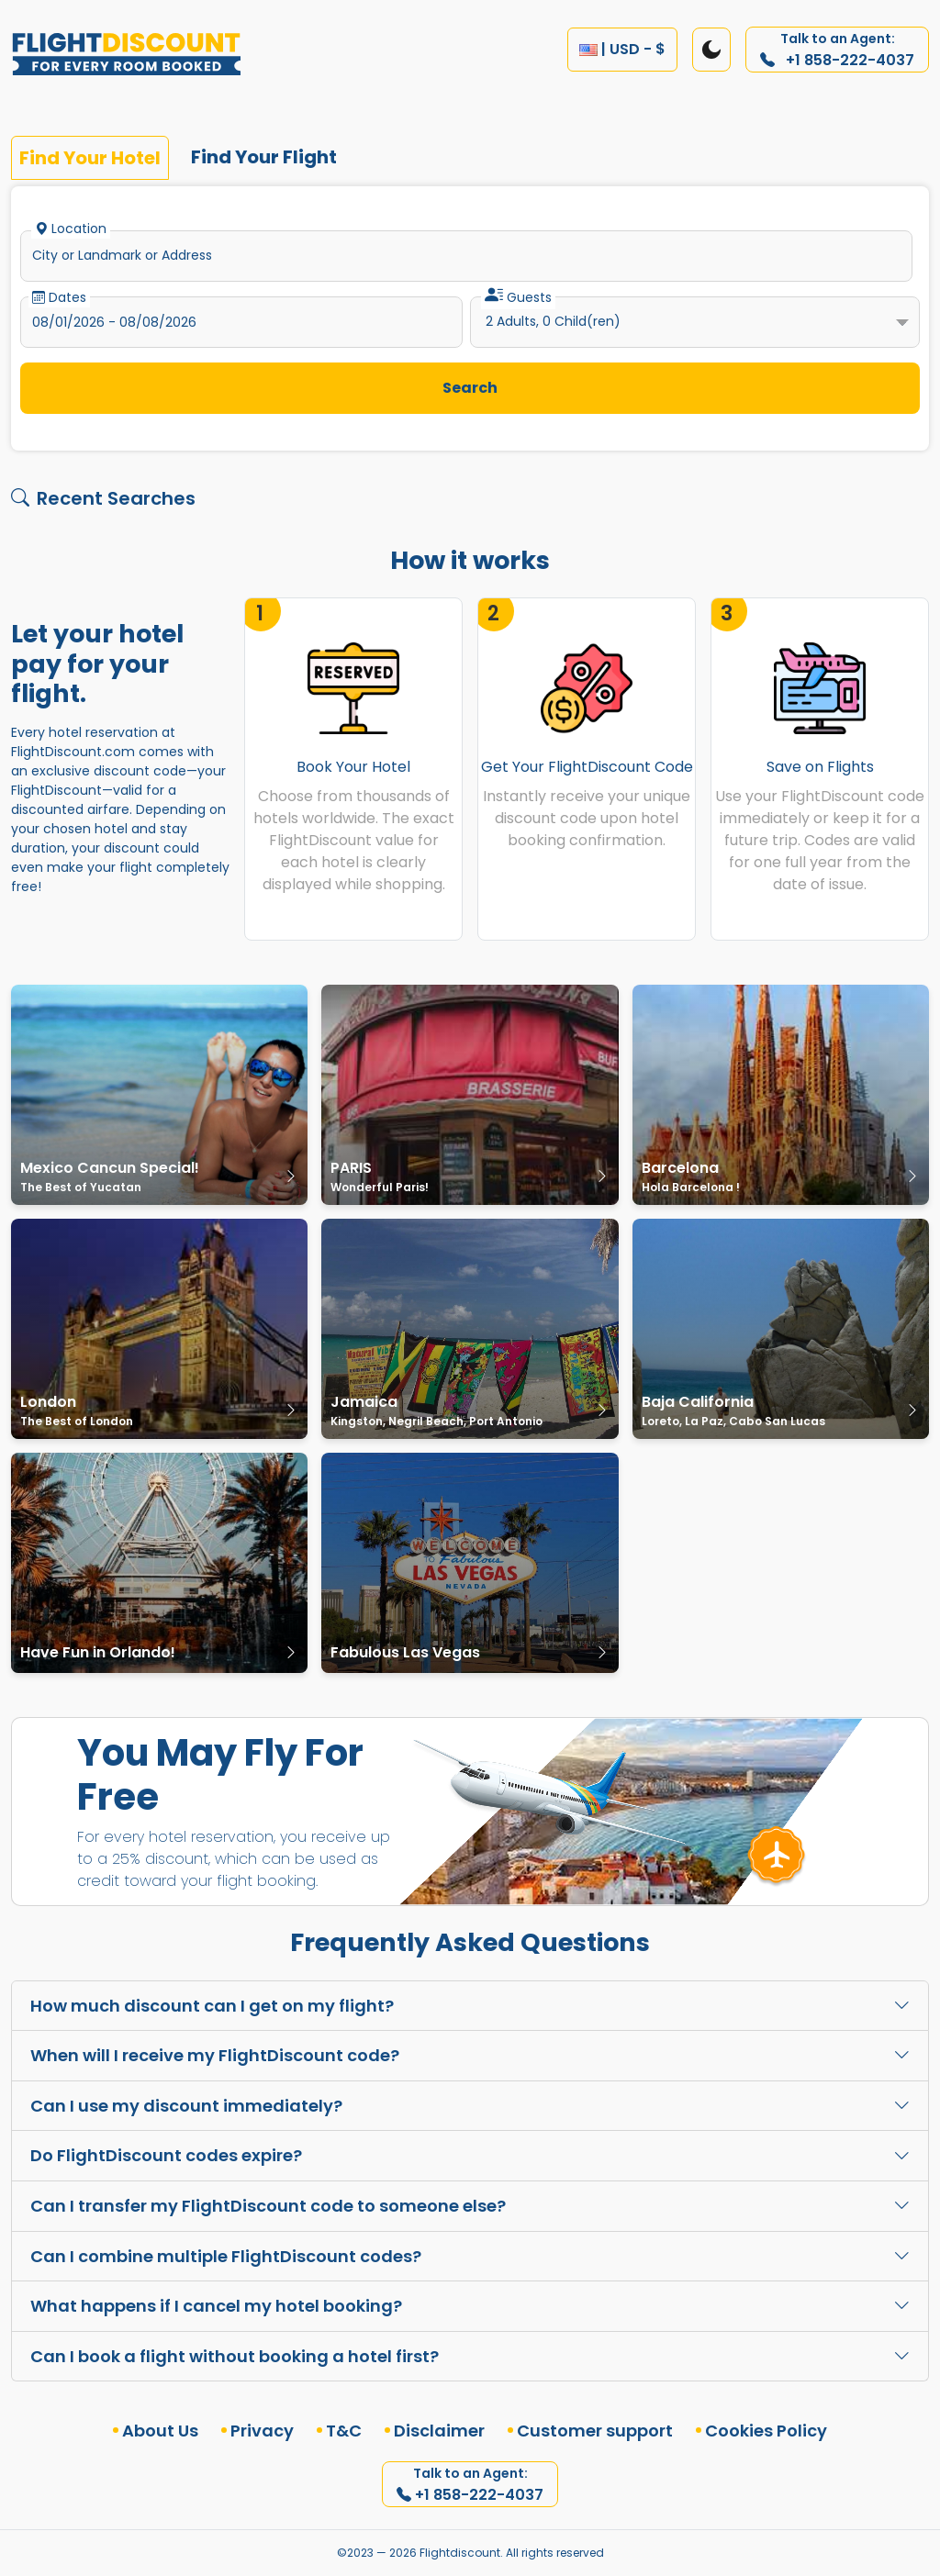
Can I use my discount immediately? (470, 2105)
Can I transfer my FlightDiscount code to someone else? (470, 2205)
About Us (160, 2430)
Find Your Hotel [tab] (90, 158)
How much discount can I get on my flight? (470, 2005)
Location (70, 228)
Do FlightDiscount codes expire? (470, 2155)
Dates (59, 297)
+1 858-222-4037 (837, 50)
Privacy (262, 2430)
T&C (344, 2430)
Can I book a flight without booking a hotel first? (470, 2356)
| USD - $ (622, 49)
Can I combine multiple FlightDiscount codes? (470, 2256)
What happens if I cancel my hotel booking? (470, 2305)
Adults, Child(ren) (553, 321)
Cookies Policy (766, 2430)
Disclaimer (439, 2430)
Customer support (595, 2430)
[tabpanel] (470, 322)
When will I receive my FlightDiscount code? (470, 2055)
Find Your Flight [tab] (264, 157)
